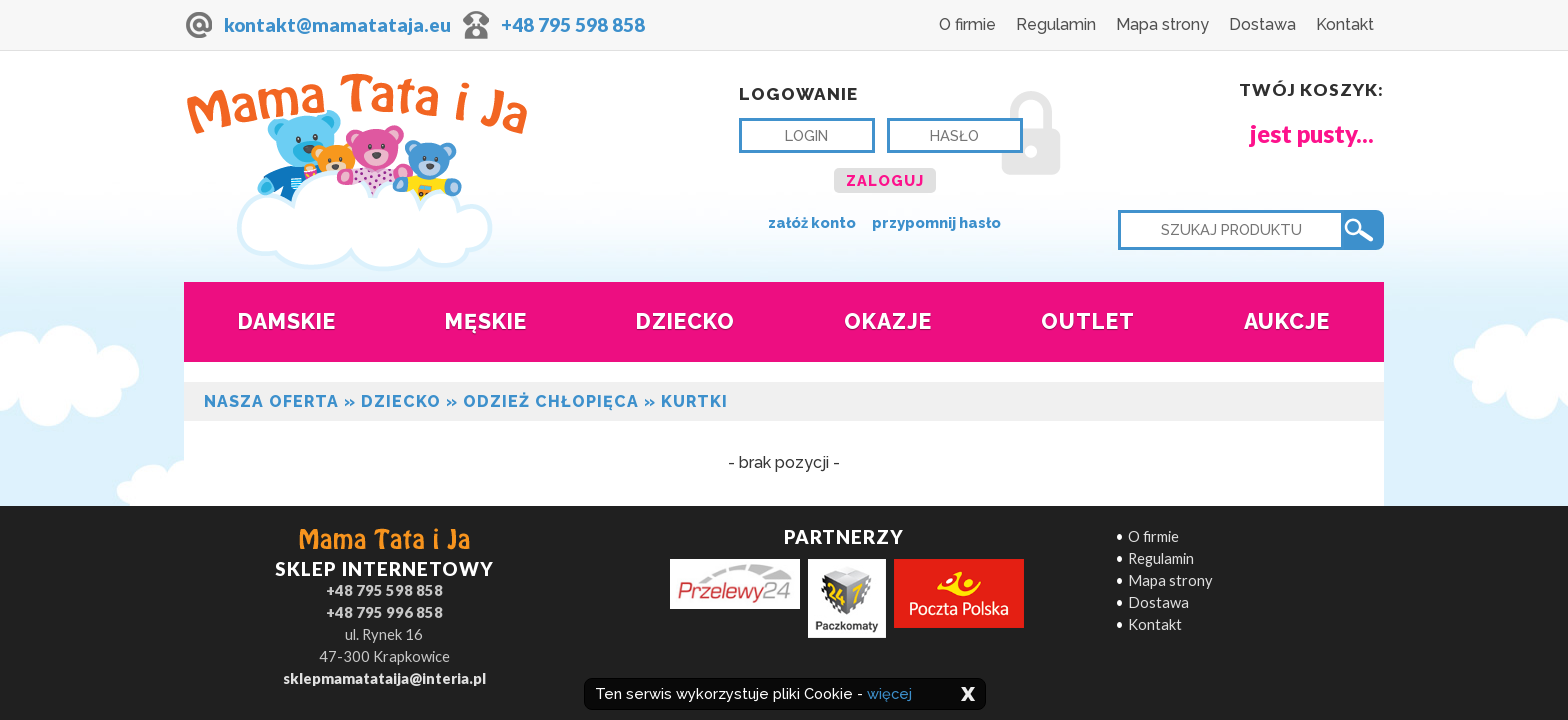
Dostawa (1262, 24)
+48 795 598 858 (573, 25)
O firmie (967, 24)
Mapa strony (1162, 24)
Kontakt (1345, 24)
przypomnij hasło (936, 222)
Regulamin (1056, 24)
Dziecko (401, 401)
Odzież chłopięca (551, 401)
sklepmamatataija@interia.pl (384, 678)
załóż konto (812, 222)
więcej (889, 693)
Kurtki (694, 401)
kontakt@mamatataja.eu (337, 25)
